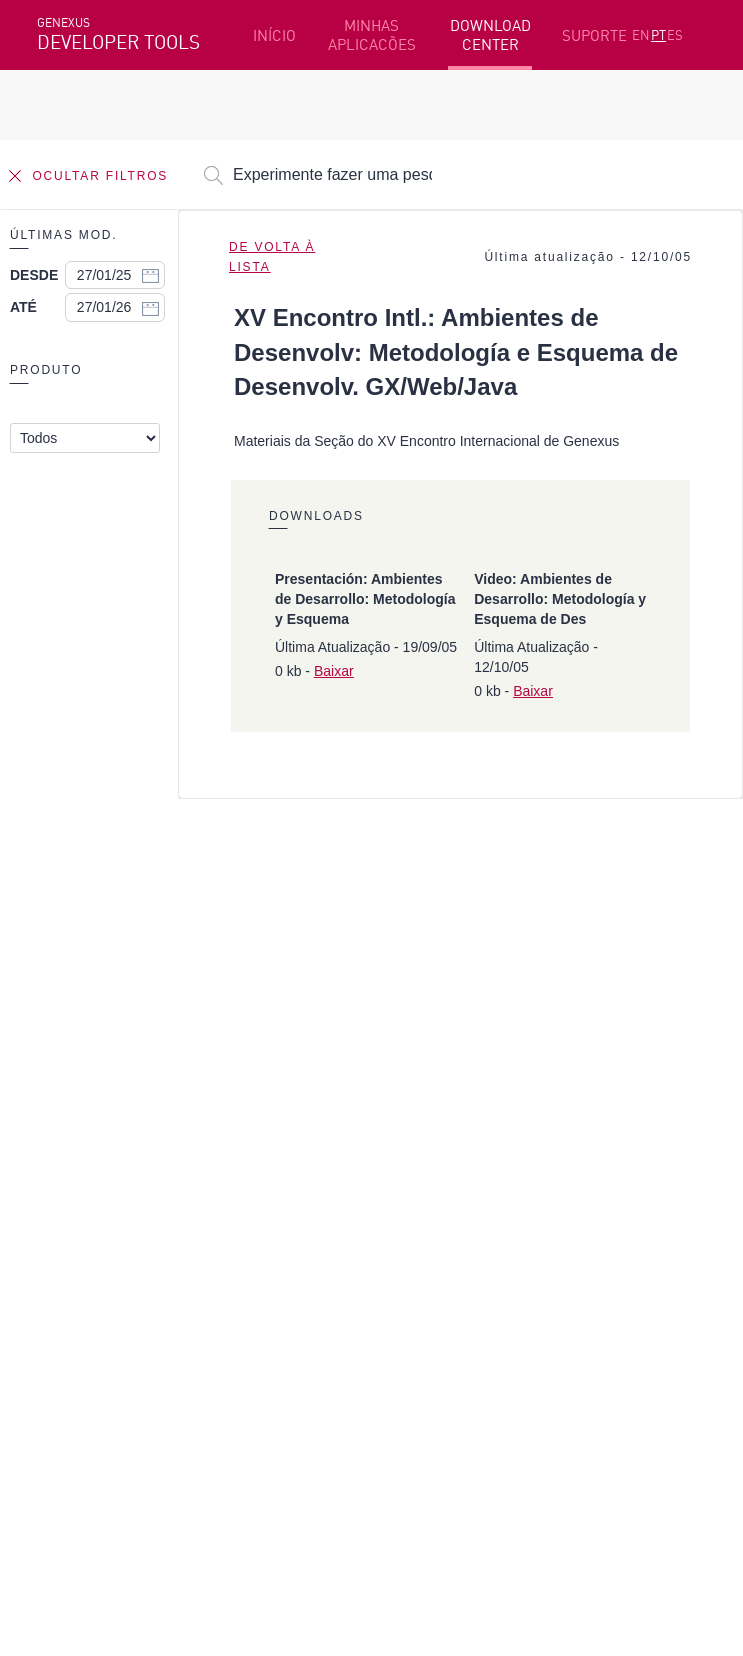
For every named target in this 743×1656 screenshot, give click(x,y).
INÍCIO (274, 35)
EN (641, 35)
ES (675, 35)
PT (658, 35)
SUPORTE (594, 35)
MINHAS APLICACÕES (372, 35)
